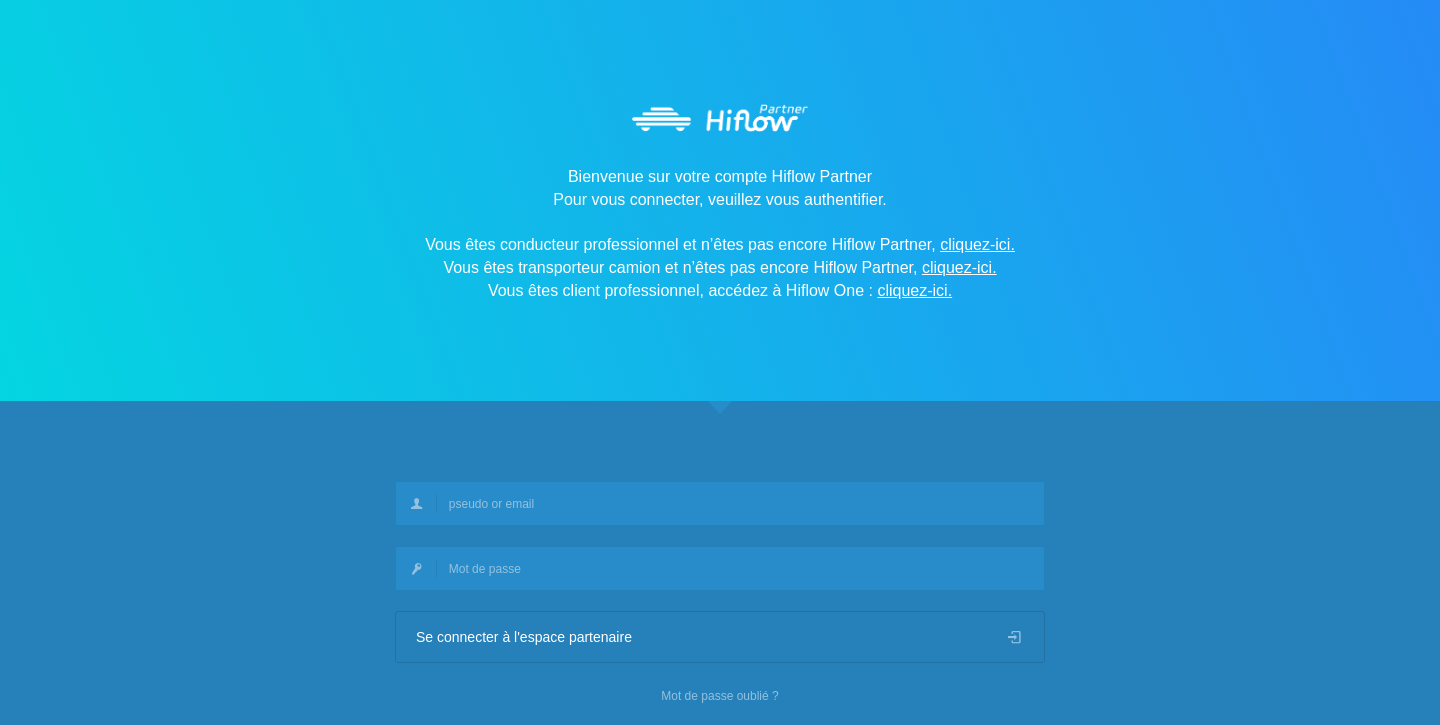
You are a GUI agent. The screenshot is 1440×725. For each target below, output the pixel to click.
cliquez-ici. (977, 244)
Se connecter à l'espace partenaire (720, 637)
